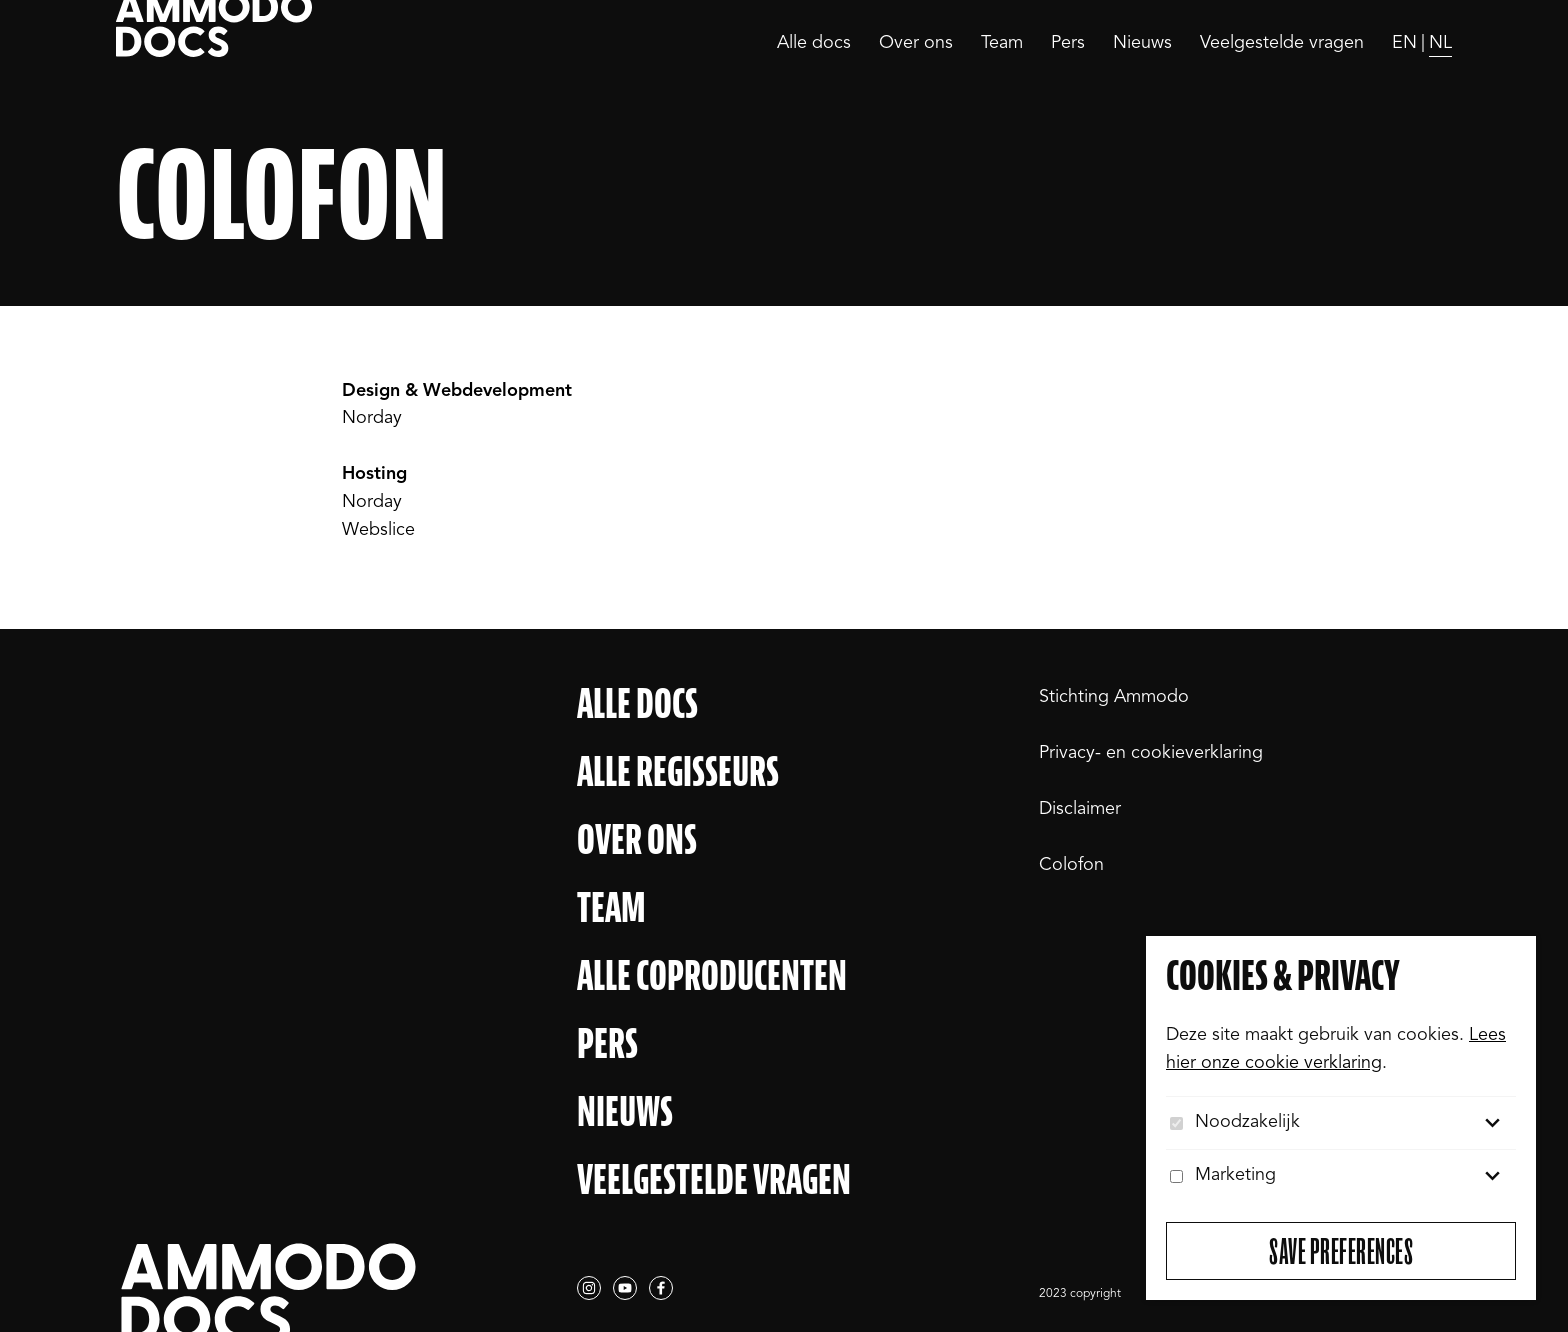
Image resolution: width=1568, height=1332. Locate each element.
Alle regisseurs (678, 772)
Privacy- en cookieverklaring (1151, 753)
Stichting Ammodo (1114, 697)
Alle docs (814, 43)
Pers (1068, 43)
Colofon (1071, 865)
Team (1002, 43)
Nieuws (1142, 43)
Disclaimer (1080, 809)
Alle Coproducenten (712, 976)
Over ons (916, 43)
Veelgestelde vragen (1282, 43)
